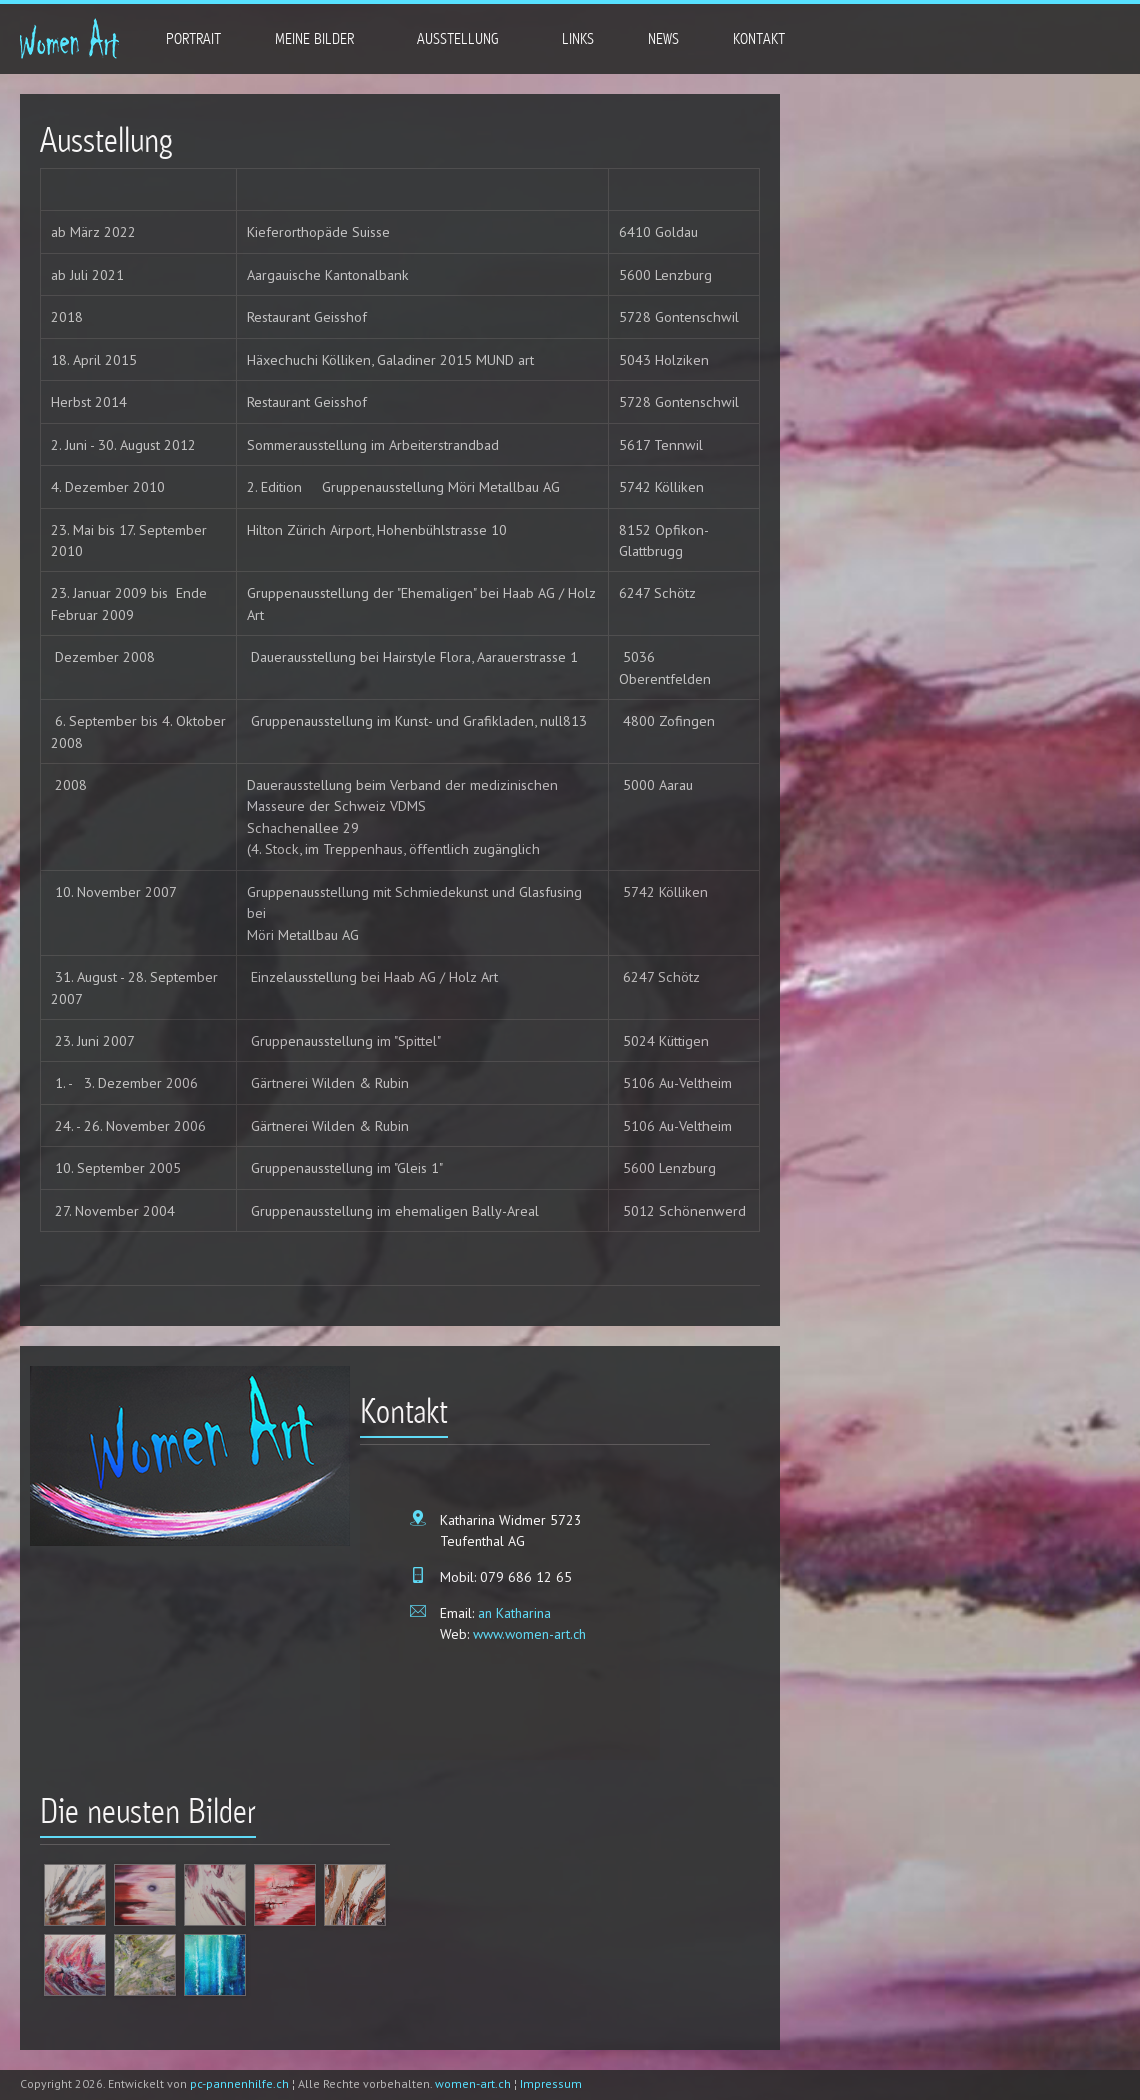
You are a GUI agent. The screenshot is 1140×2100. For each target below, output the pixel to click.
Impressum (551, 2083)
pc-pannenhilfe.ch (239, 2083)
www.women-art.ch (529, 1634)
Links (578, 39)
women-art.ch (473, 2083)
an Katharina (514, 1613)
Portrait (193, 39)
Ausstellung (456, 38)
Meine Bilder (313, 38)
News (663, 39)
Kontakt (757, 38)
